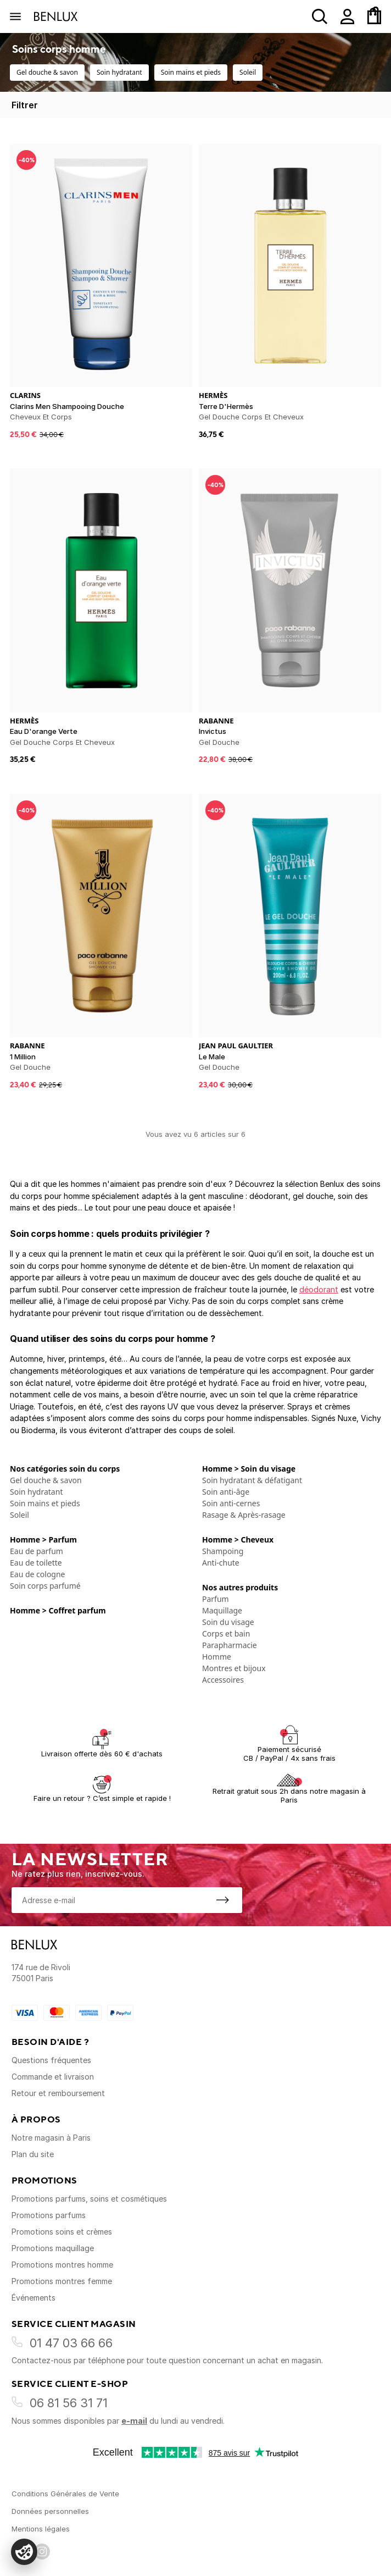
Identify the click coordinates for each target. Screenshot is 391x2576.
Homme (216, 1656)
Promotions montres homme (62, 2264)
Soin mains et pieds (191, 72)
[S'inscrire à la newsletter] (222, 1899)
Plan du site (33, 2154)
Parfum (215, 1599)
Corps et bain (226, 1633)
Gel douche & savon (47, 72)
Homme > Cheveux (237, 1539)
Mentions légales (41, 2528)
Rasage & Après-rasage (244, 1515)
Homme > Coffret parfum (58, 1610)
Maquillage (222, 1610)
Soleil (247, 72)
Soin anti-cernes (231, 1503)
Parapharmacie (229, 1645)
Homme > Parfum (43, 1539)
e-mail (134, 2420)
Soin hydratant (119, 72)
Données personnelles (50, 2511)
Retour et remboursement (58, 2093)
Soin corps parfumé (45, 1585)
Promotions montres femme (62, 2281)
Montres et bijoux (234, 1668)
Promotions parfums (49, 2215)
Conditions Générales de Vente (65, 2493)
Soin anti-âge (225, 1491)
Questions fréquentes (51, 2060)
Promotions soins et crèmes (62, 2231)
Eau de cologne (37, 1574)
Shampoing (222, 1551)
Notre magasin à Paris (51, 2137)
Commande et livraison (53, 2076)
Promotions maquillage (53, 2248)
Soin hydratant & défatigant (252, 1480)
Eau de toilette (36, 1562)
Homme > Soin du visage (248, 1468)
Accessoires (223, 1679)
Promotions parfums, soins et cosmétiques (89, 2198)
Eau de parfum (36, 1551)
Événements (33, 2297)
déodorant (318, 1289)
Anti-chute (220, 1562)
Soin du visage (228, 1622)
